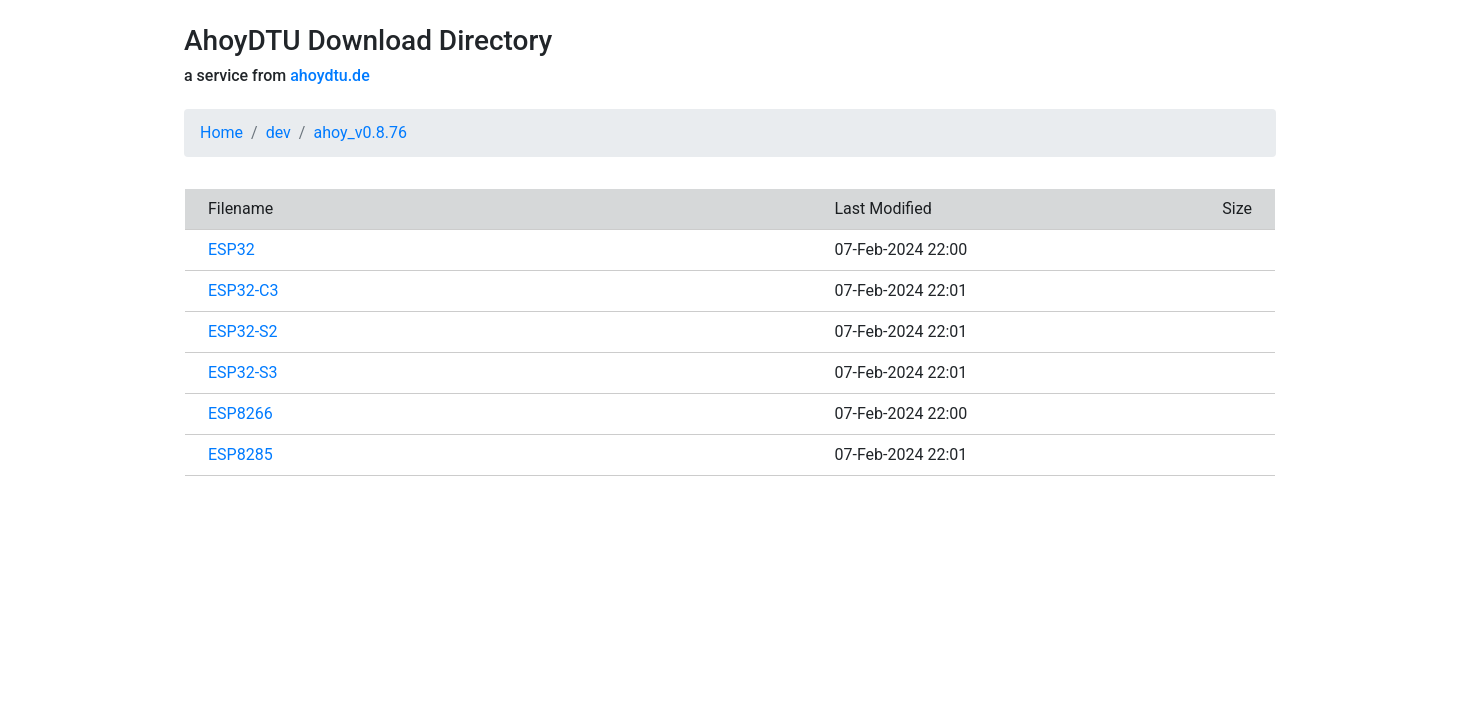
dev (278, 132)
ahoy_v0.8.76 (359, 132)
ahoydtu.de (329, 75)
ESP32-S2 (243, 331)
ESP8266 (240, 413)
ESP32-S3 (243, 372)
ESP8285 (240, 454)
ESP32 (231, 249)
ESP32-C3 (243, 290)
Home (221, 132)
